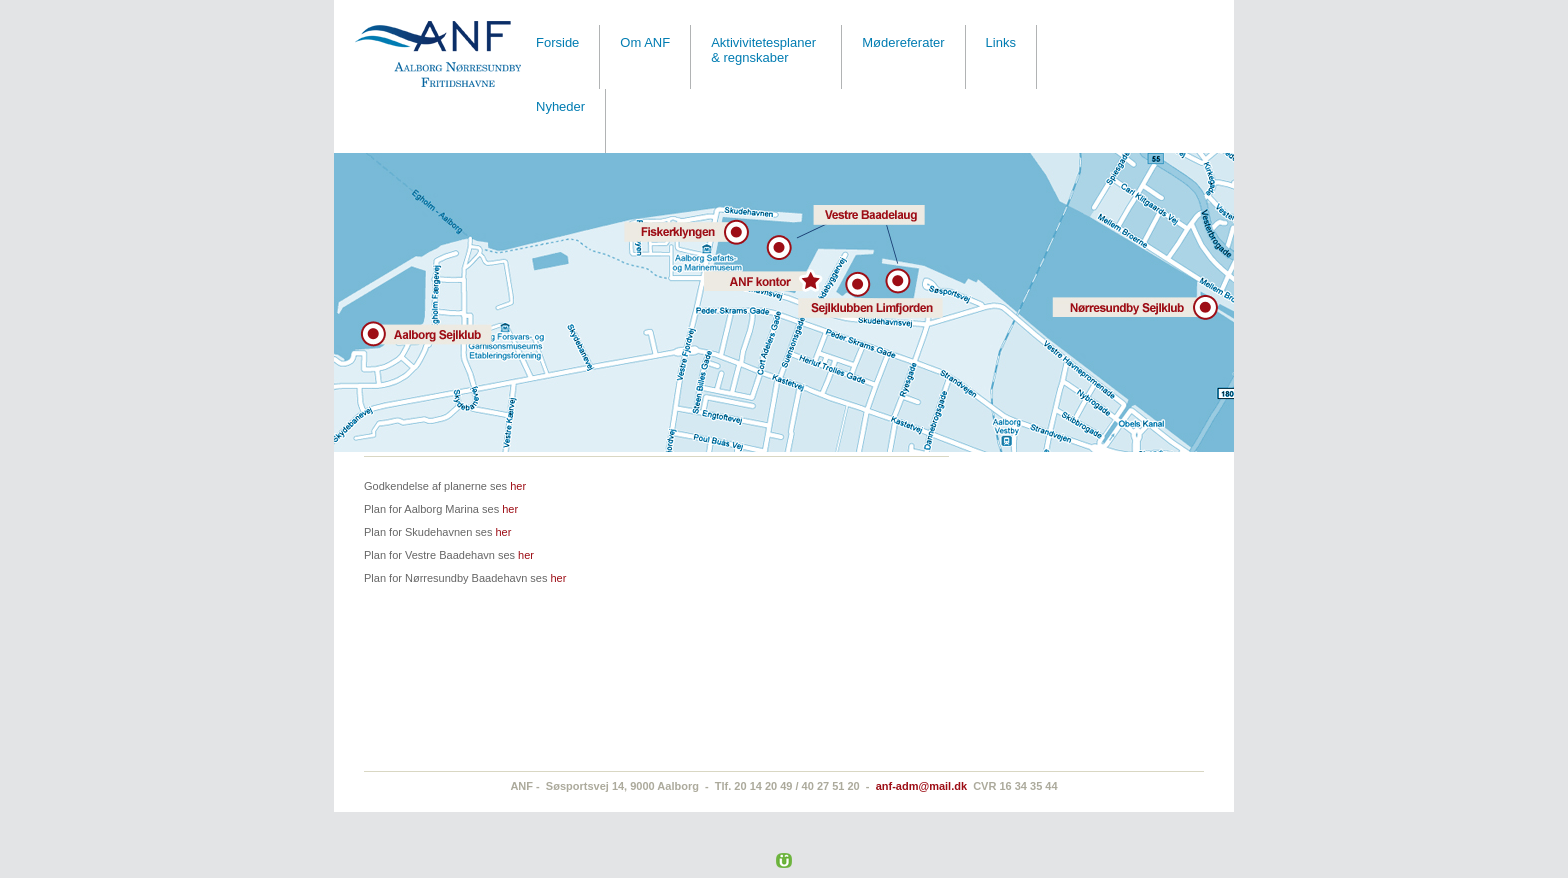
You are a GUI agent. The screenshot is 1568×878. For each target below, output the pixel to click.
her (518, 486)
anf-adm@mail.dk (921, 786)
